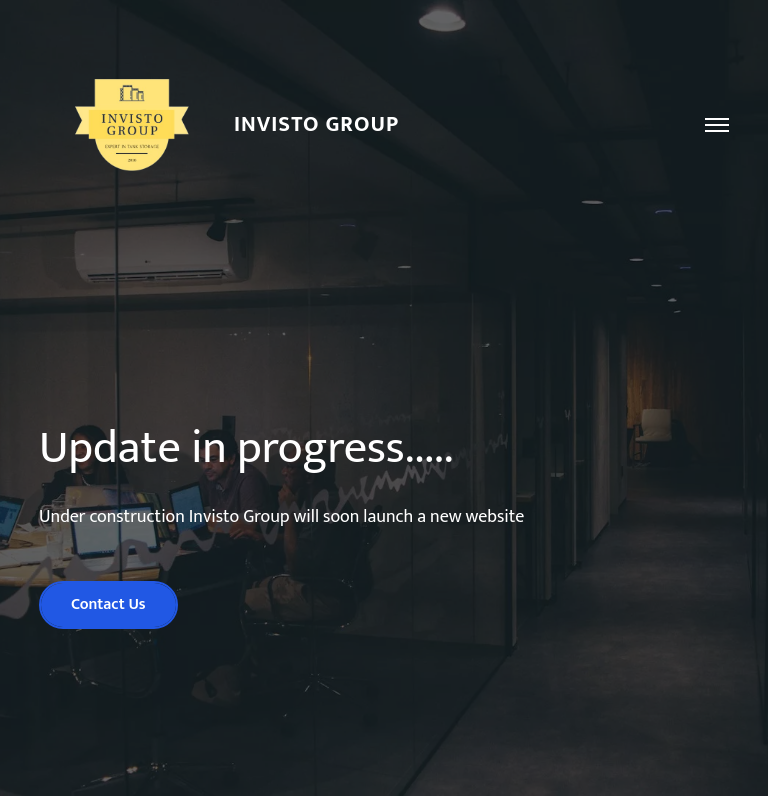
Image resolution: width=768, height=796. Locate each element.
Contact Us (108, 604)
